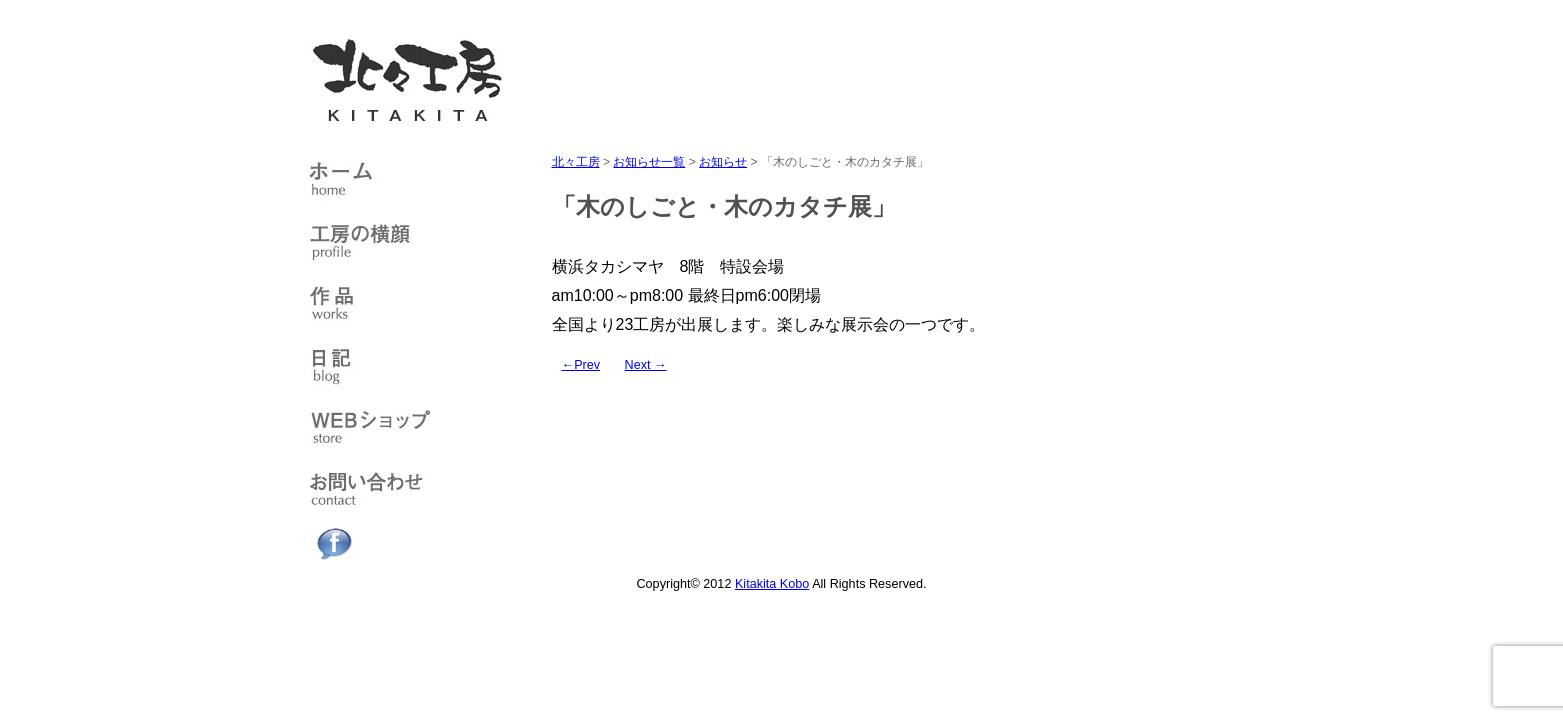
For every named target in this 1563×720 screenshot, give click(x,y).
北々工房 (576, 162)
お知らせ (723, 162)
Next (646, 365)
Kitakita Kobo (772, 584)
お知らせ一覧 (649, 162)
